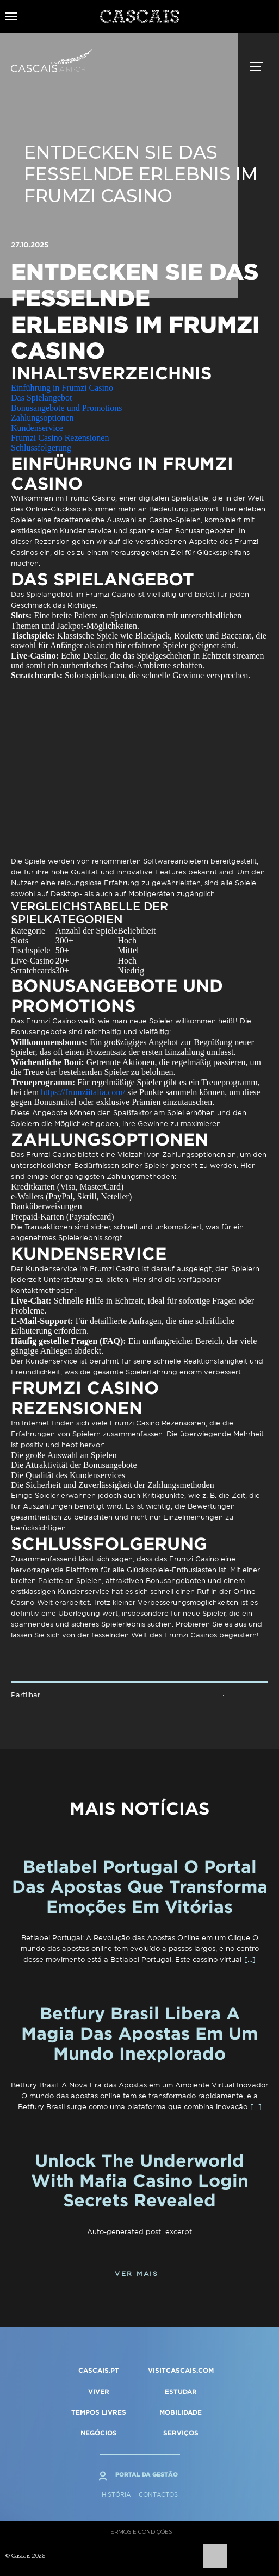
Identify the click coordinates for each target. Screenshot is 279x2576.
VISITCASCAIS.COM (181, 2370)
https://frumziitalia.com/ (83, 1092)
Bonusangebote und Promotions (66, 407)
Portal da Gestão (146, 2474)
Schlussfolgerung (41, 447)
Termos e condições (140, 2531)
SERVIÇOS (181, 2432)
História (116, 2494)
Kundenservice (37, 428)
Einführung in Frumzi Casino (62, 387)
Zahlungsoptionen (42, 417)
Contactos (158, 2494)
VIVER (98, 2391)
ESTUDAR (181, 2391)
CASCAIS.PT (98, 2370)
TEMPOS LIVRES (98, 2412)
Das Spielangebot (41, 397)
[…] (250, 1959)
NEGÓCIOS (98, 2432)
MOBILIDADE (180, 2412)
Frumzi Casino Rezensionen (60, 437)
